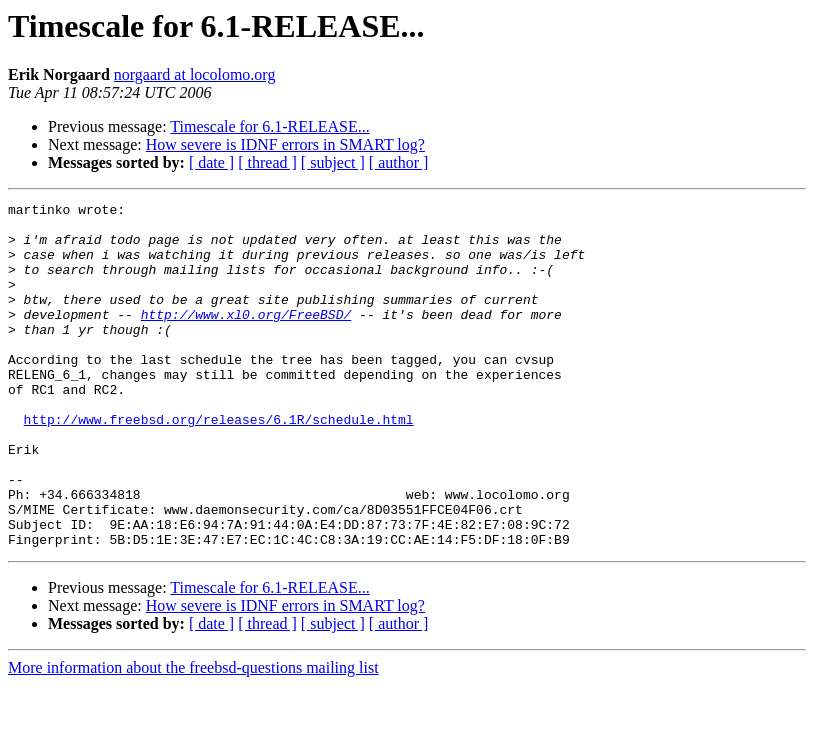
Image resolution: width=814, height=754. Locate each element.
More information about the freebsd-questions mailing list (193, 736)
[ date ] (211, 162)
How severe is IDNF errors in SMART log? (285, 144)
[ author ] (399, 162)
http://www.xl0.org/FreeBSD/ (246, 338)
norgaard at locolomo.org (195, 74)
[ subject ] (333, 162)
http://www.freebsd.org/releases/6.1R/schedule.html (219, 464)
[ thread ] (267, 162)
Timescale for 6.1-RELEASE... (269, 126)
